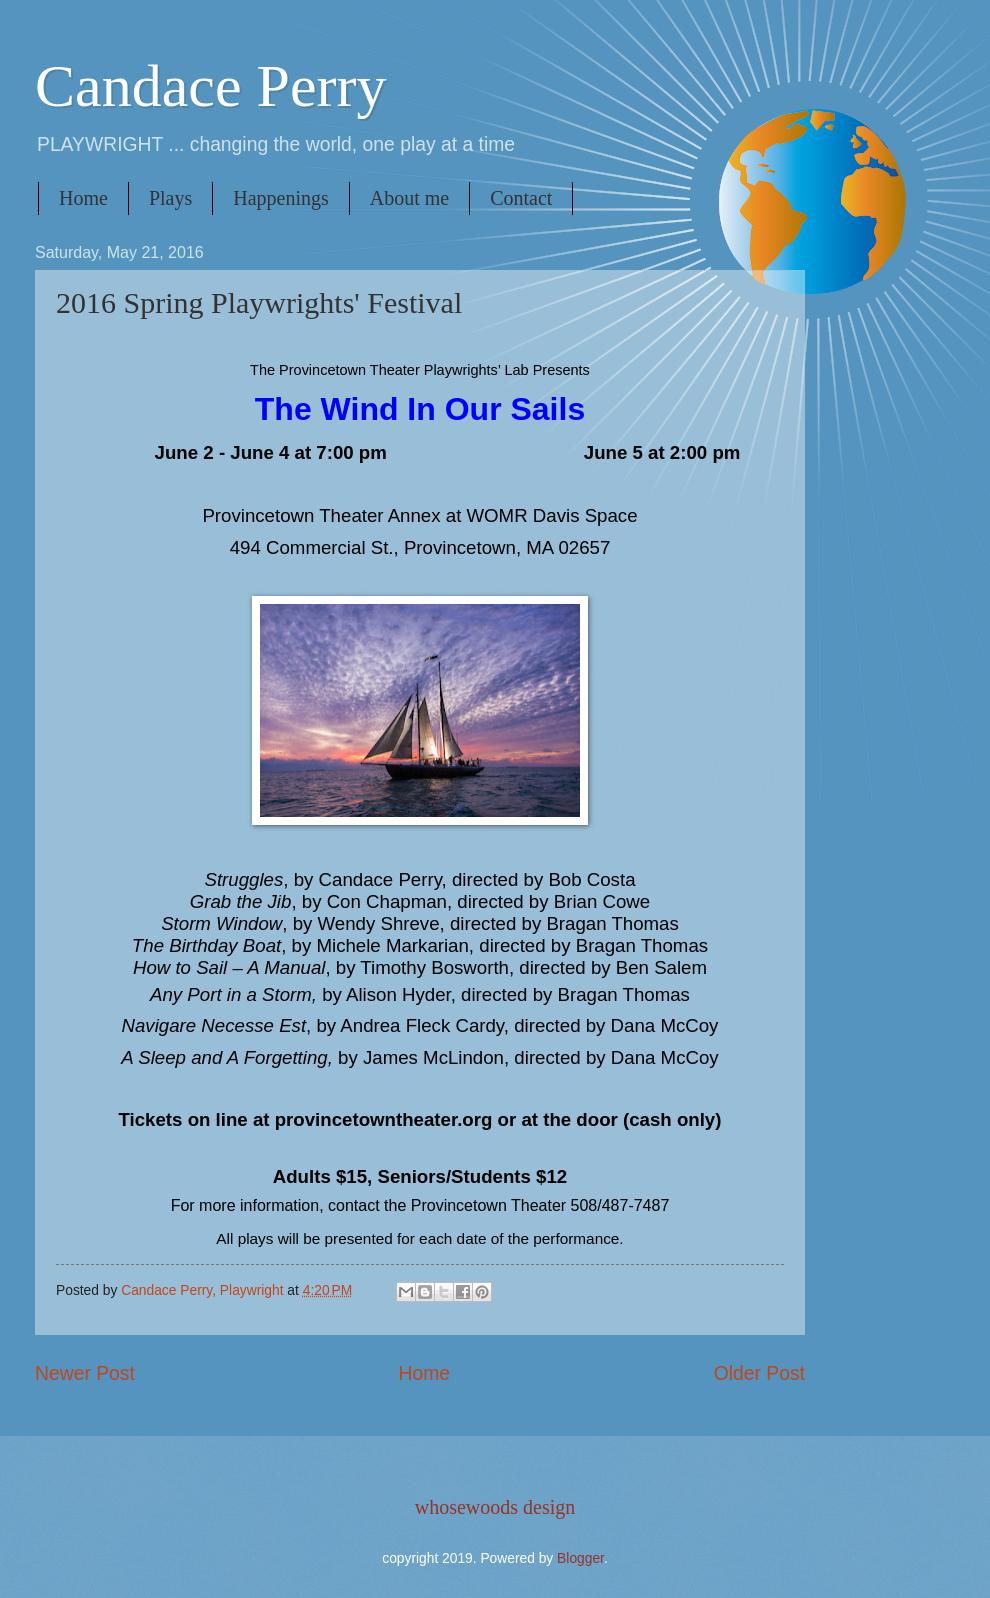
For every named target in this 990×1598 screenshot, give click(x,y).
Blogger (580, 1558)
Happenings (281, 198)
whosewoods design (495, 1507)
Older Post (759, 1373)
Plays (170, 198)
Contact (521, 198)
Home (83, 198)
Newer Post (85, 1373)
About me (409, 198)
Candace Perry (211, 86)
